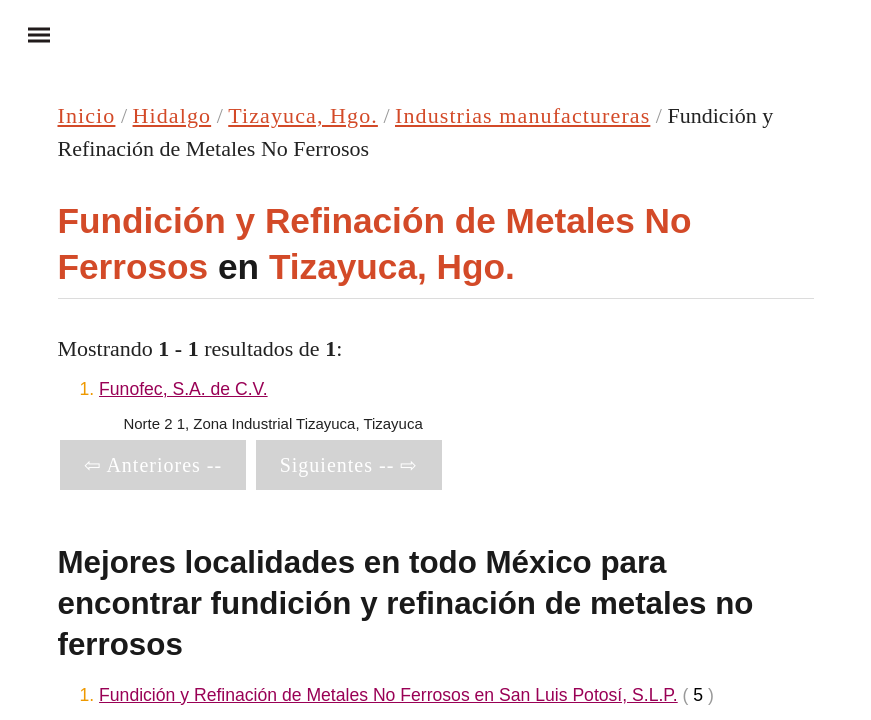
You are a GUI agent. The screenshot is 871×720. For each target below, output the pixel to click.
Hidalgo (172, 115)
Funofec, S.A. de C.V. (183, 389)
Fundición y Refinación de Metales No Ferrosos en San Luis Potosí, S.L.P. (388, 695)
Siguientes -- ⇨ (349, 465)
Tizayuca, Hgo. (303, 115)
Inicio (87, 115)
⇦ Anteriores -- (153, 465)
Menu (30, 34)
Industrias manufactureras (522, 115)
